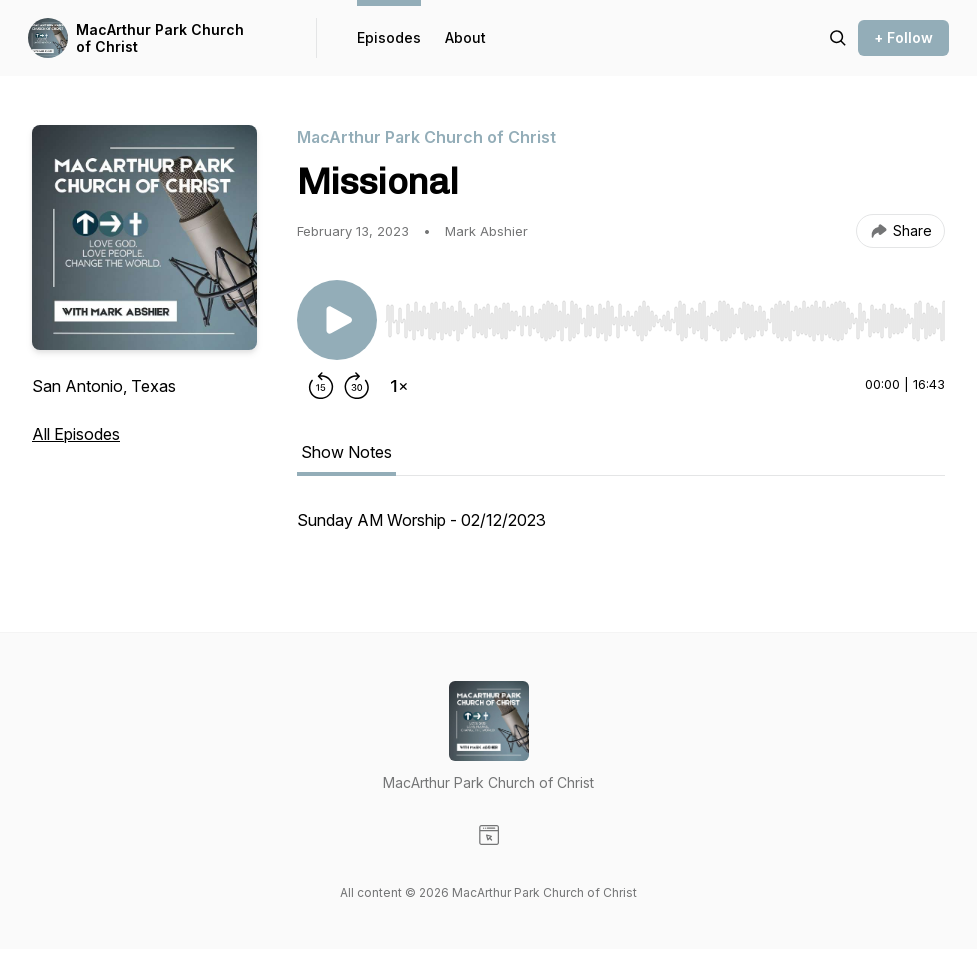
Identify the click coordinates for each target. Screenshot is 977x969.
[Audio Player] (665, 315)
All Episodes (76, 434)
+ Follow (903, 37)
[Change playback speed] (399, 386)
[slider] (665, 321)
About (465, 37)
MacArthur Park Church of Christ (160, 38)
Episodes (389, 37)
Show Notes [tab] (346, 452)
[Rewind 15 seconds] (321, 386)
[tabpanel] (621, 530)
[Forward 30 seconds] (357, 386)
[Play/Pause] (337, 320)
